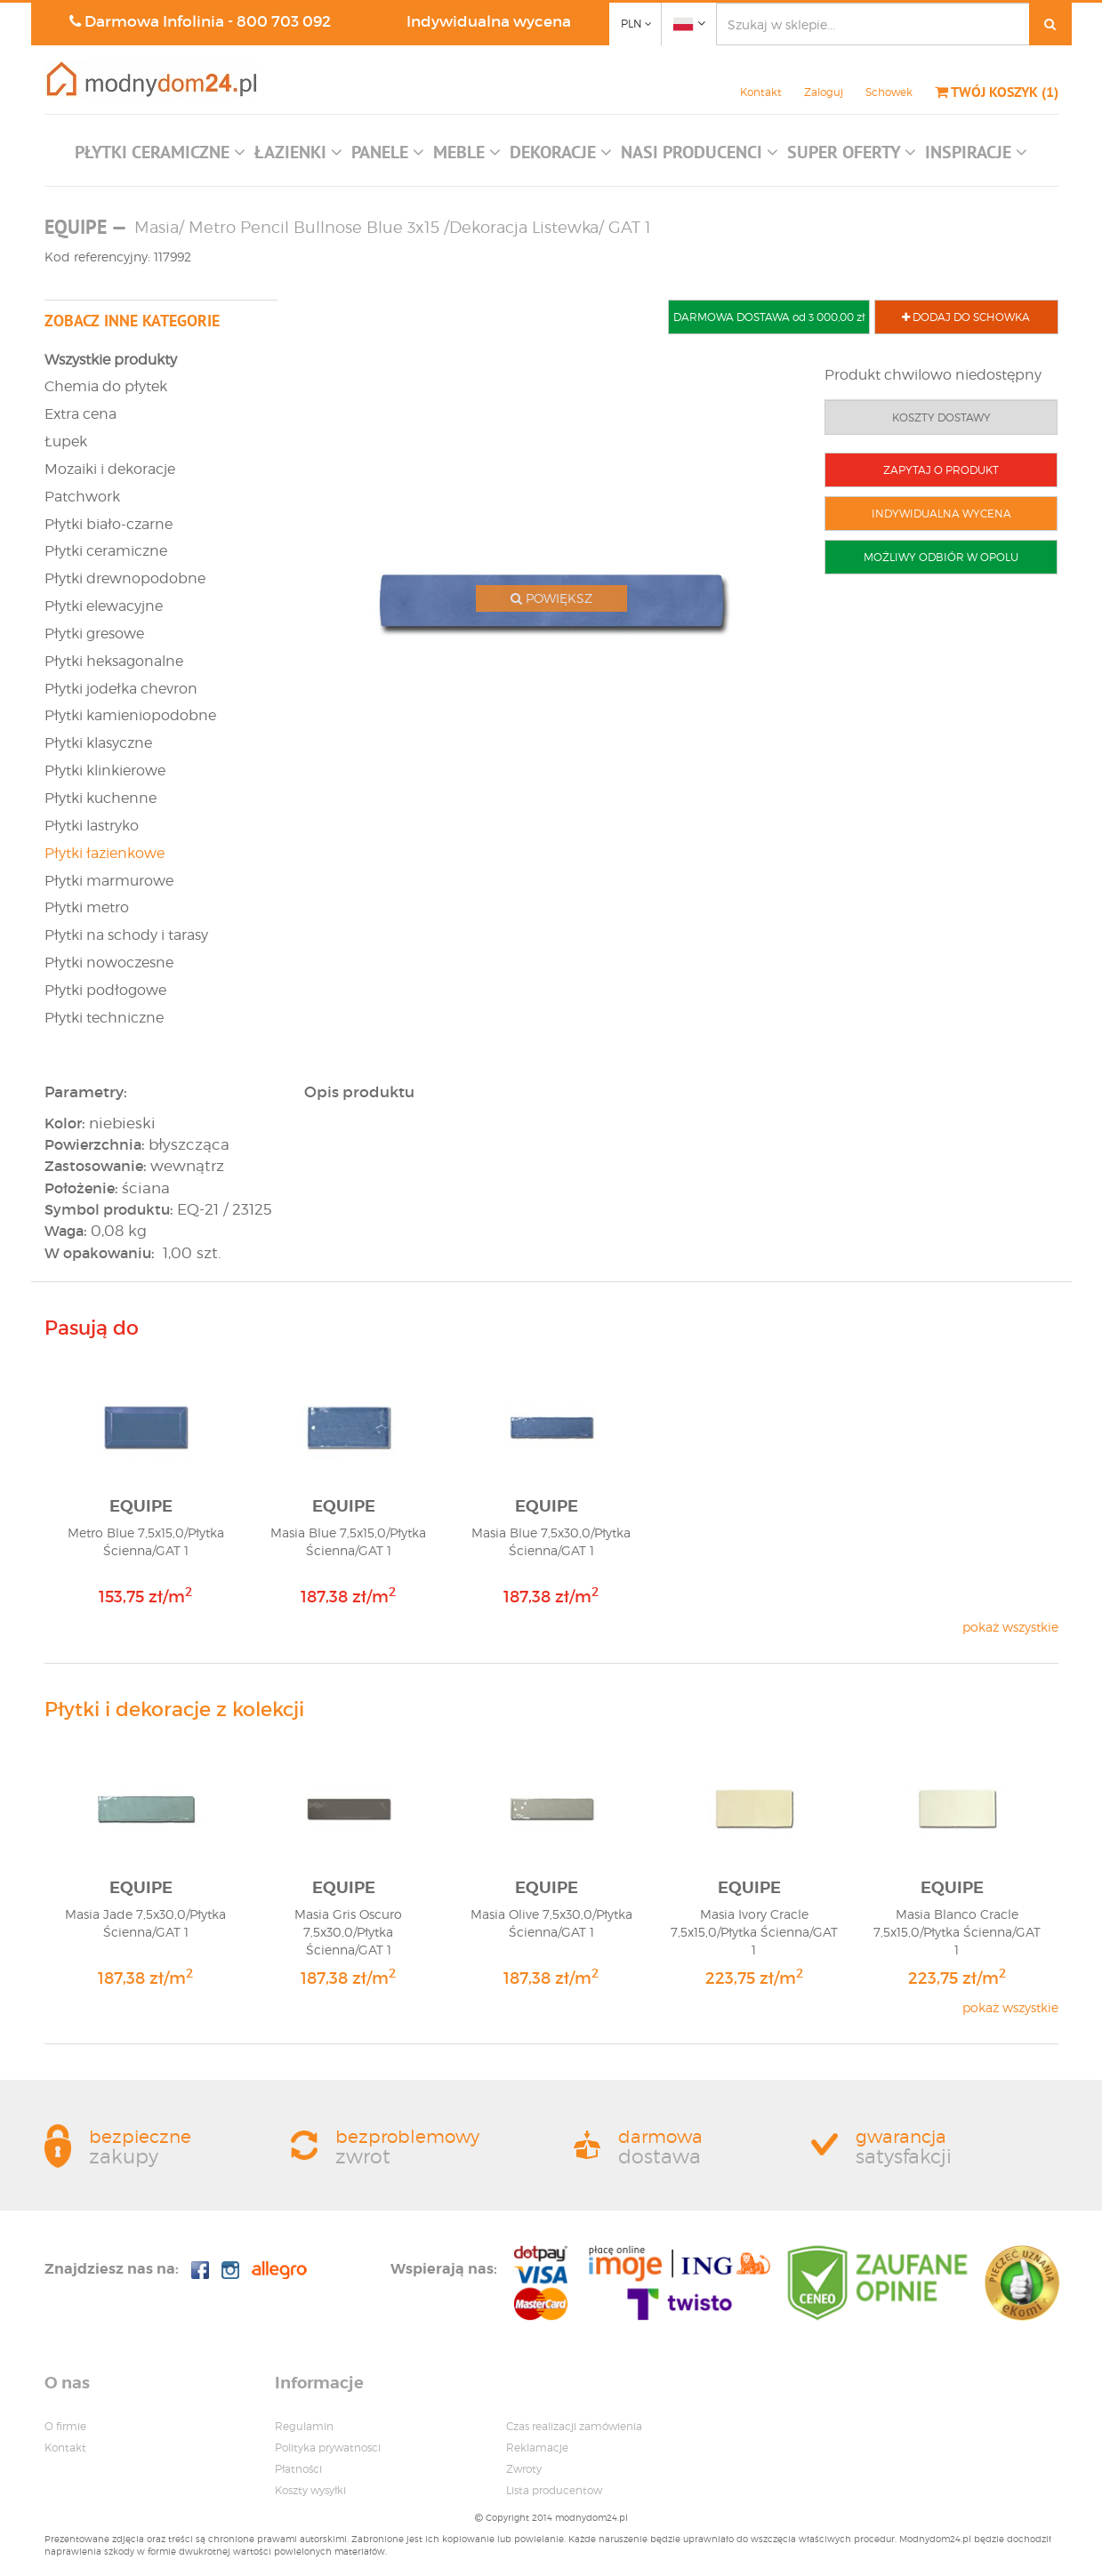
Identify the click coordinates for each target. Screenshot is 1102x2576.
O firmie (65, 2426)
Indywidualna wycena (488, 21)
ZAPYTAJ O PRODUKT (941, 470)
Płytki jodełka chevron (120, 688)
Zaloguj (823, 92)
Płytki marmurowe (108, 880)
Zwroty (524, 2469)
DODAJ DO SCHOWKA (966, 317)
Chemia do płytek (105, 386)
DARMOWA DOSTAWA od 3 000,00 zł (769, 317)
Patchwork (82, 496)
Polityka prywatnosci (328, 2447)
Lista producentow (554, 2490)
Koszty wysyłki (310, 2490)
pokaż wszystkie (1010, 1626)
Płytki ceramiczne (105, 550)
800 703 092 (284, 21)
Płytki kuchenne (100, 798)
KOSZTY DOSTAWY (941, 417)
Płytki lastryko (91, 825)
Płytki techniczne (104, 1017)
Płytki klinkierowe (104, 770)
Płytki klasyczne (98, 742)
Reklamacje (537, 2447)
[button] (160, 156)
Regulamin (304, 2426)
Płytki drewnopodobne (124, 578)
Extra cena (80, 413)
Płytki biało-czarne (108, 524)
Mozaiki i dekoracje (109, 469)
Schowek (889, 92)
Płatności (298, 2469)
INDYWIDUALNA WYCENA (941, 513)
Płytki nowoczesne (108, 962)
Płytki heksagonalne (113, 661)
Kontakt (761, 92)
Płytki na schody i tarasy (126, 935)
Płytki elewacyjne (103, 606)
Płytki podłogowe (105, 990)
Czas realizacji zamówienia (574, 2426)
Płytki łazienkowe (104, 853)
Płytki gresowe (94, 633)
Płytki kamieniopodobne (130, 715)
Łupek (65, 441)
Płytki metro (86, 907)
